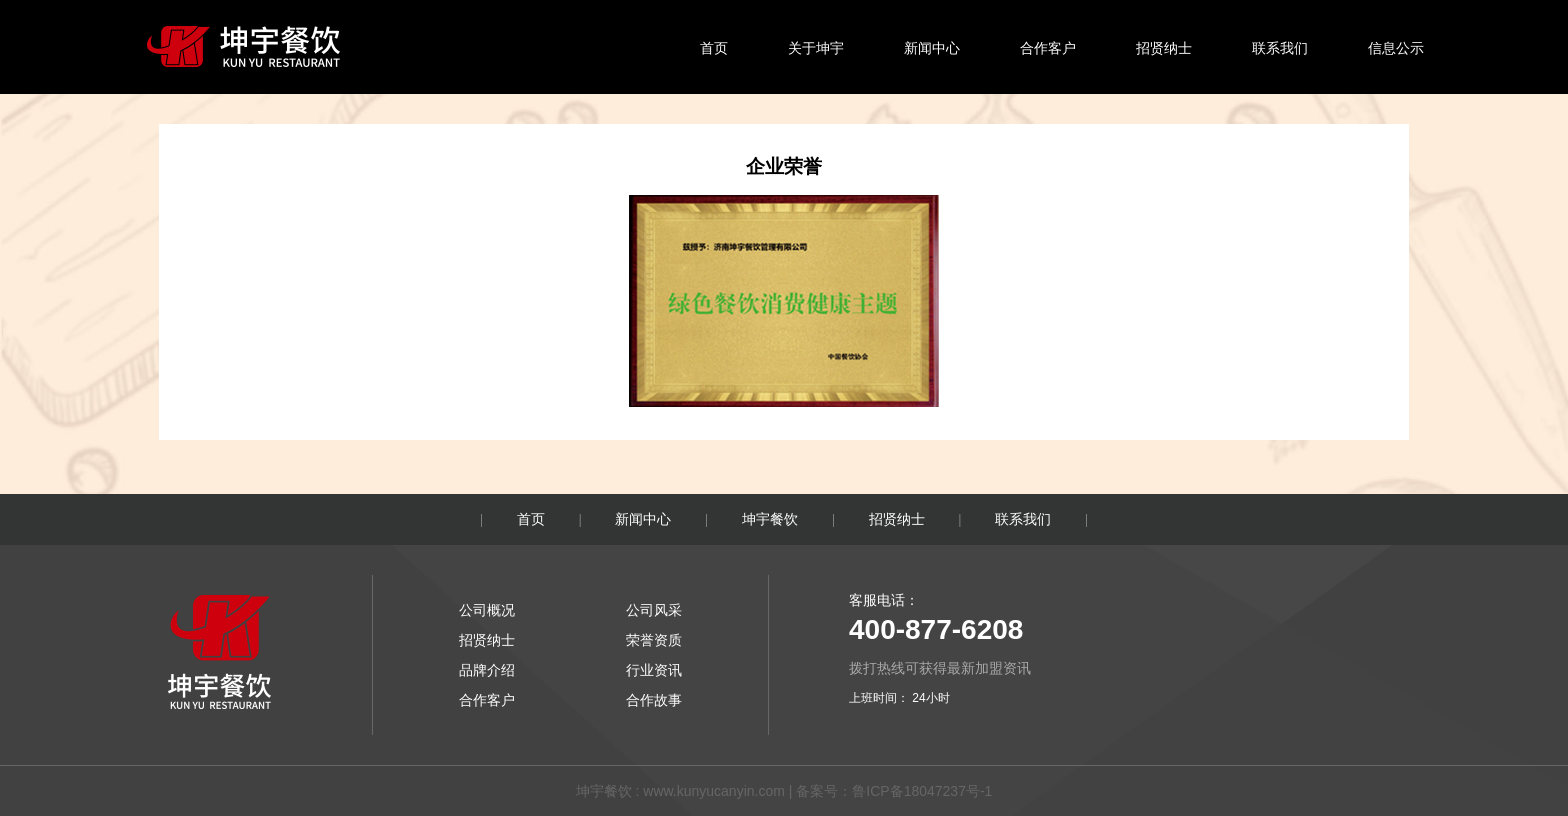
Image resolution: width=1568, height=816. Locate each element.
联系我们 (1280, 48)
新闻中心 (932, 48)
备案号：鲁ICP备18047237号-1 (894, 791)
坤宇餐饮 (770, 519)
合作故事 (654, 700)
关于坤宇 (816, 48)
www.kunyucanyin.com (714, 791)
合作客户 (1048, 48)
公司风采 (654, 610)
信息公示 (1396, 48)
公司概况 (487, 610)
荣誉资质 (654, 640)
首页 (714, 48)
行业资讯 (654, 670)
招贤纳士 (1164, 48)
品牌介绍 (487, 670)
